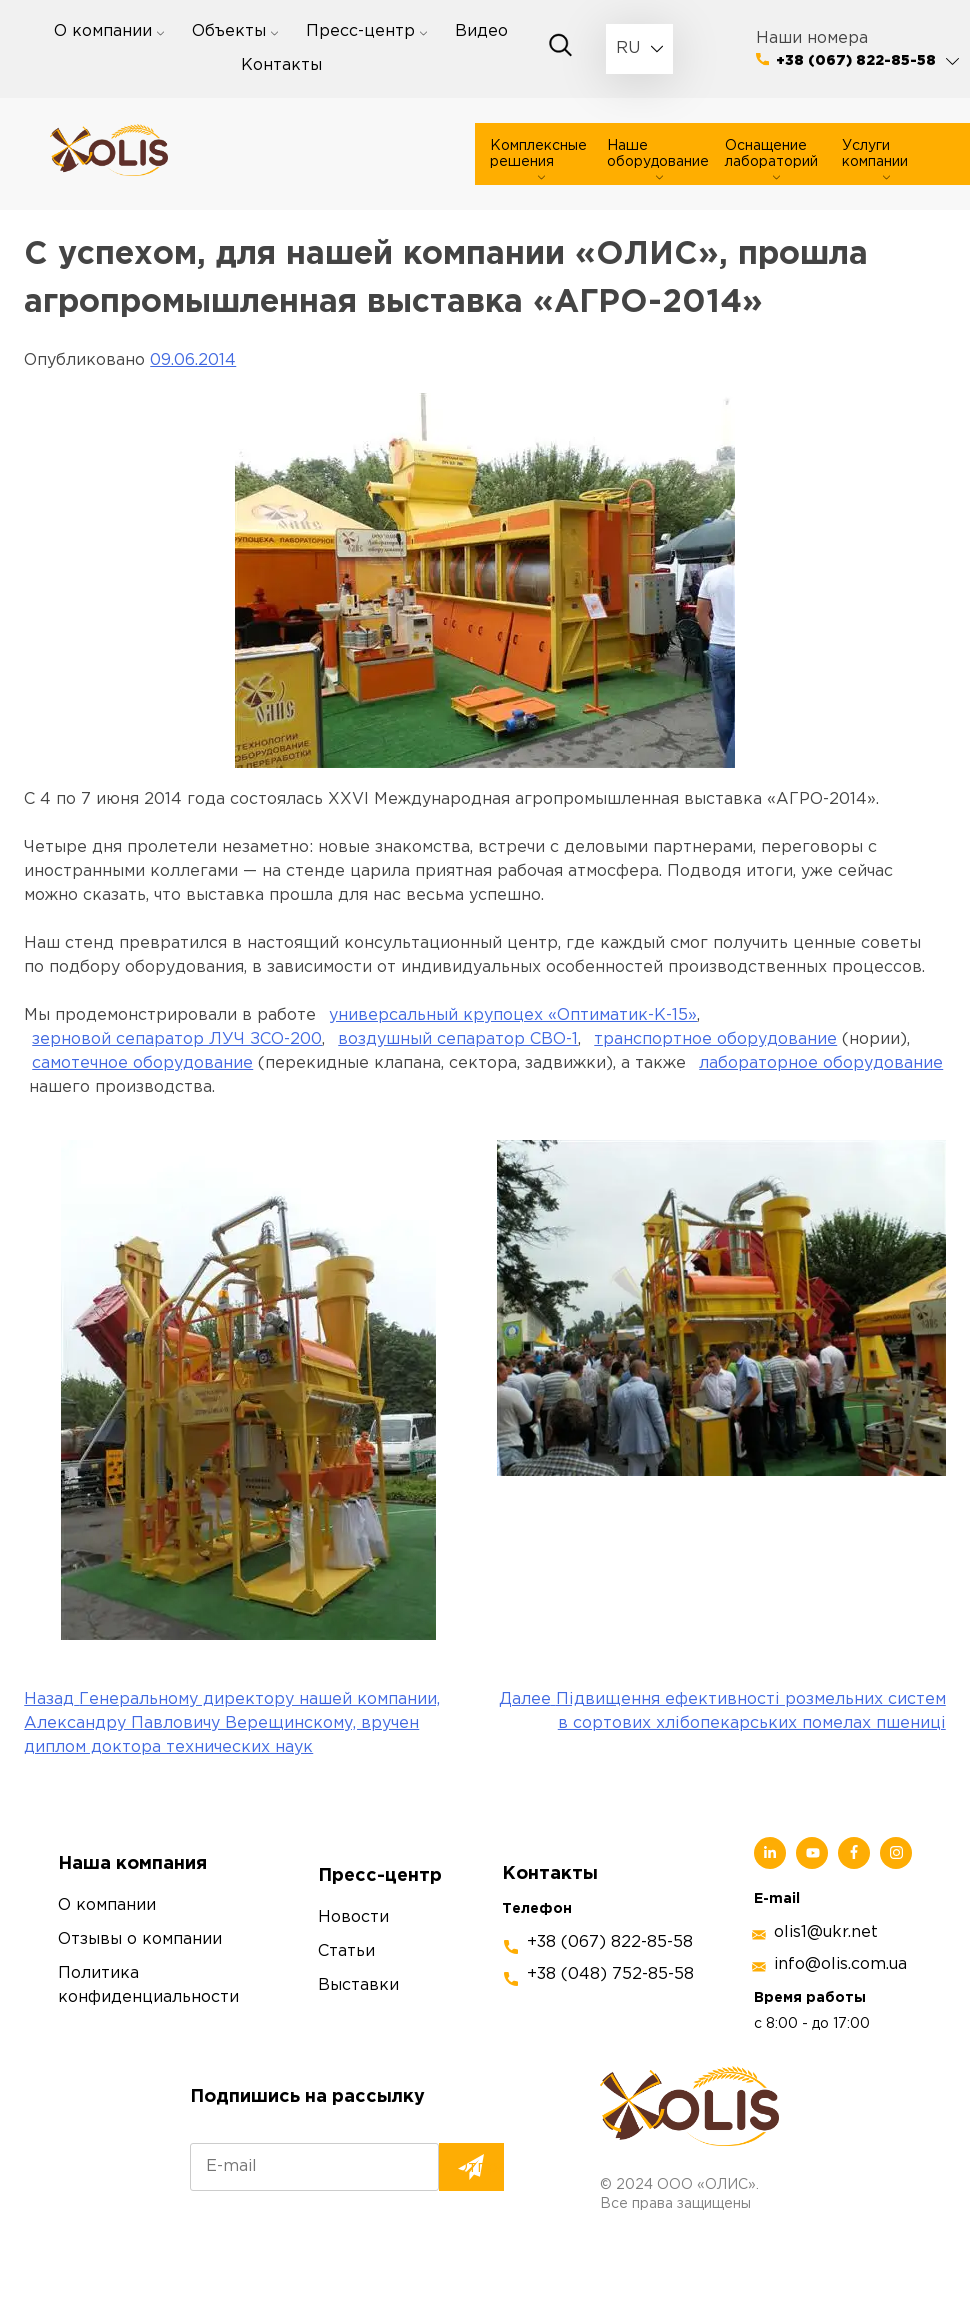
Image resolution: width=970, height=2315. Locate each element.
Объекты (229, 31)
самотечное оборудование (142, 1063)
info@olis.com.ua (840, 1964)
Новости (353, 1917)
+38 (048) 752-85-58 (610, 1974)
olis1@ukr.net (826, 1932)
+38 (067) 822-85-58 (856, 61)
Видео (481, 31)
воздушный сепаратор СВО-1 (458, 1039)
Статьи (346, 1951)
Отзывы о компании (140, 1939)
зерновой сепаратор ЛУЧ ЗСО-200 (177, 1039)
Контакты (281, 65)
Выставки (358, 1985)
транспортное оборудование (715, 1039)
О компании (103, 31)
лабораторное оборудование (821, 1063)
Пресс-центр (360, 31)
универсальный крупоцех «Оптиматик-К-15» (513, 1015)
